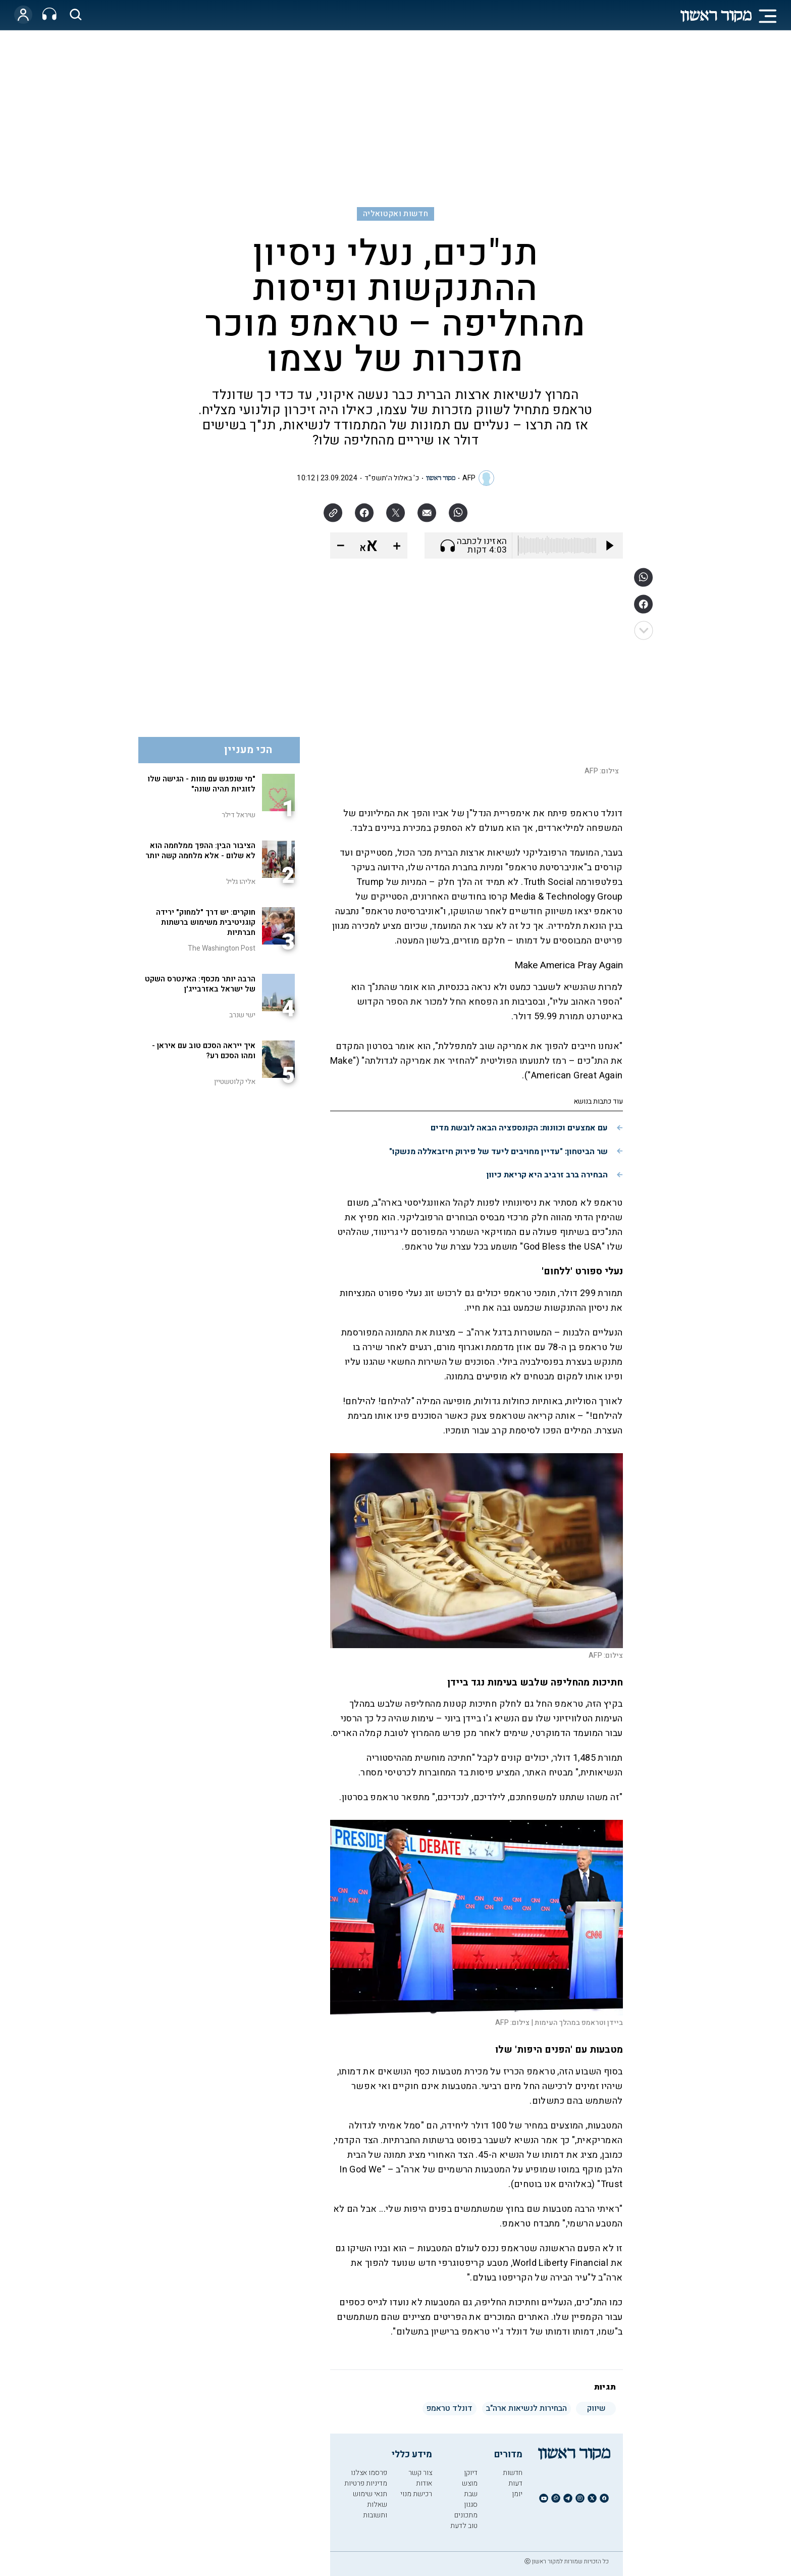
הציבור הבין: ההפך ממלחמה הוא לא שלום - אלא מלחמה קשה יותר (200, 850)
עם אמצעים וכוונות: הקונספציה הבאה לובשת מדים (519, 1128)
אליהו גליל (240, 881)
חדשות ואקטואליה (395, 214)
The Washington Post (221, 948)
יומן (517, 2494)
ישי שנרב (242, 1015)
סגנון (471, 2504)
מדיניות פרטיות (365, 2483)
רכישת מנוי (416, 2494)
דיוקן (471, 2472)
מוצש (470, 2483)
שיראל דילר (238, 815)
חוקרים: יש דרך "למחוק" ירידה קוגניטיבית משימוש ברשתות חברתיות (205, 922)
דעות (515, 2483)
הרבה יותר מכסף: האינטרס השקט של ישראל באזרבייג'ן (200, 984)
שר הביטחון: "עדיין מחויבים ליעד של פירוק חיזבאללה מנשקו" (498, 1152)
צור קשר (420, 2472)
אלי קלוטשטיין (234, 1081)
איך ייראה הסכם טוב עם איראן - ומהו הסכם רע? (203, 1050)
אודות (424, 2483)
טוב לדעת (464, 2525)
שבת (471, 2494)
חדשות (512, 2472)
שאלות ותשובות (375, 2509)
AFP (469, 478)
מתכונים (466, 2515)
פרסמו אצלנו (369, 2472)
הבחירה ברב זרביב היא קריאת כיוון (547, 1175)
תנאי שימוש (370, 2494)
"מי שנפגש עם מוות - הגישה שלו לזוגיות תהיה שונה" (201, 784)
